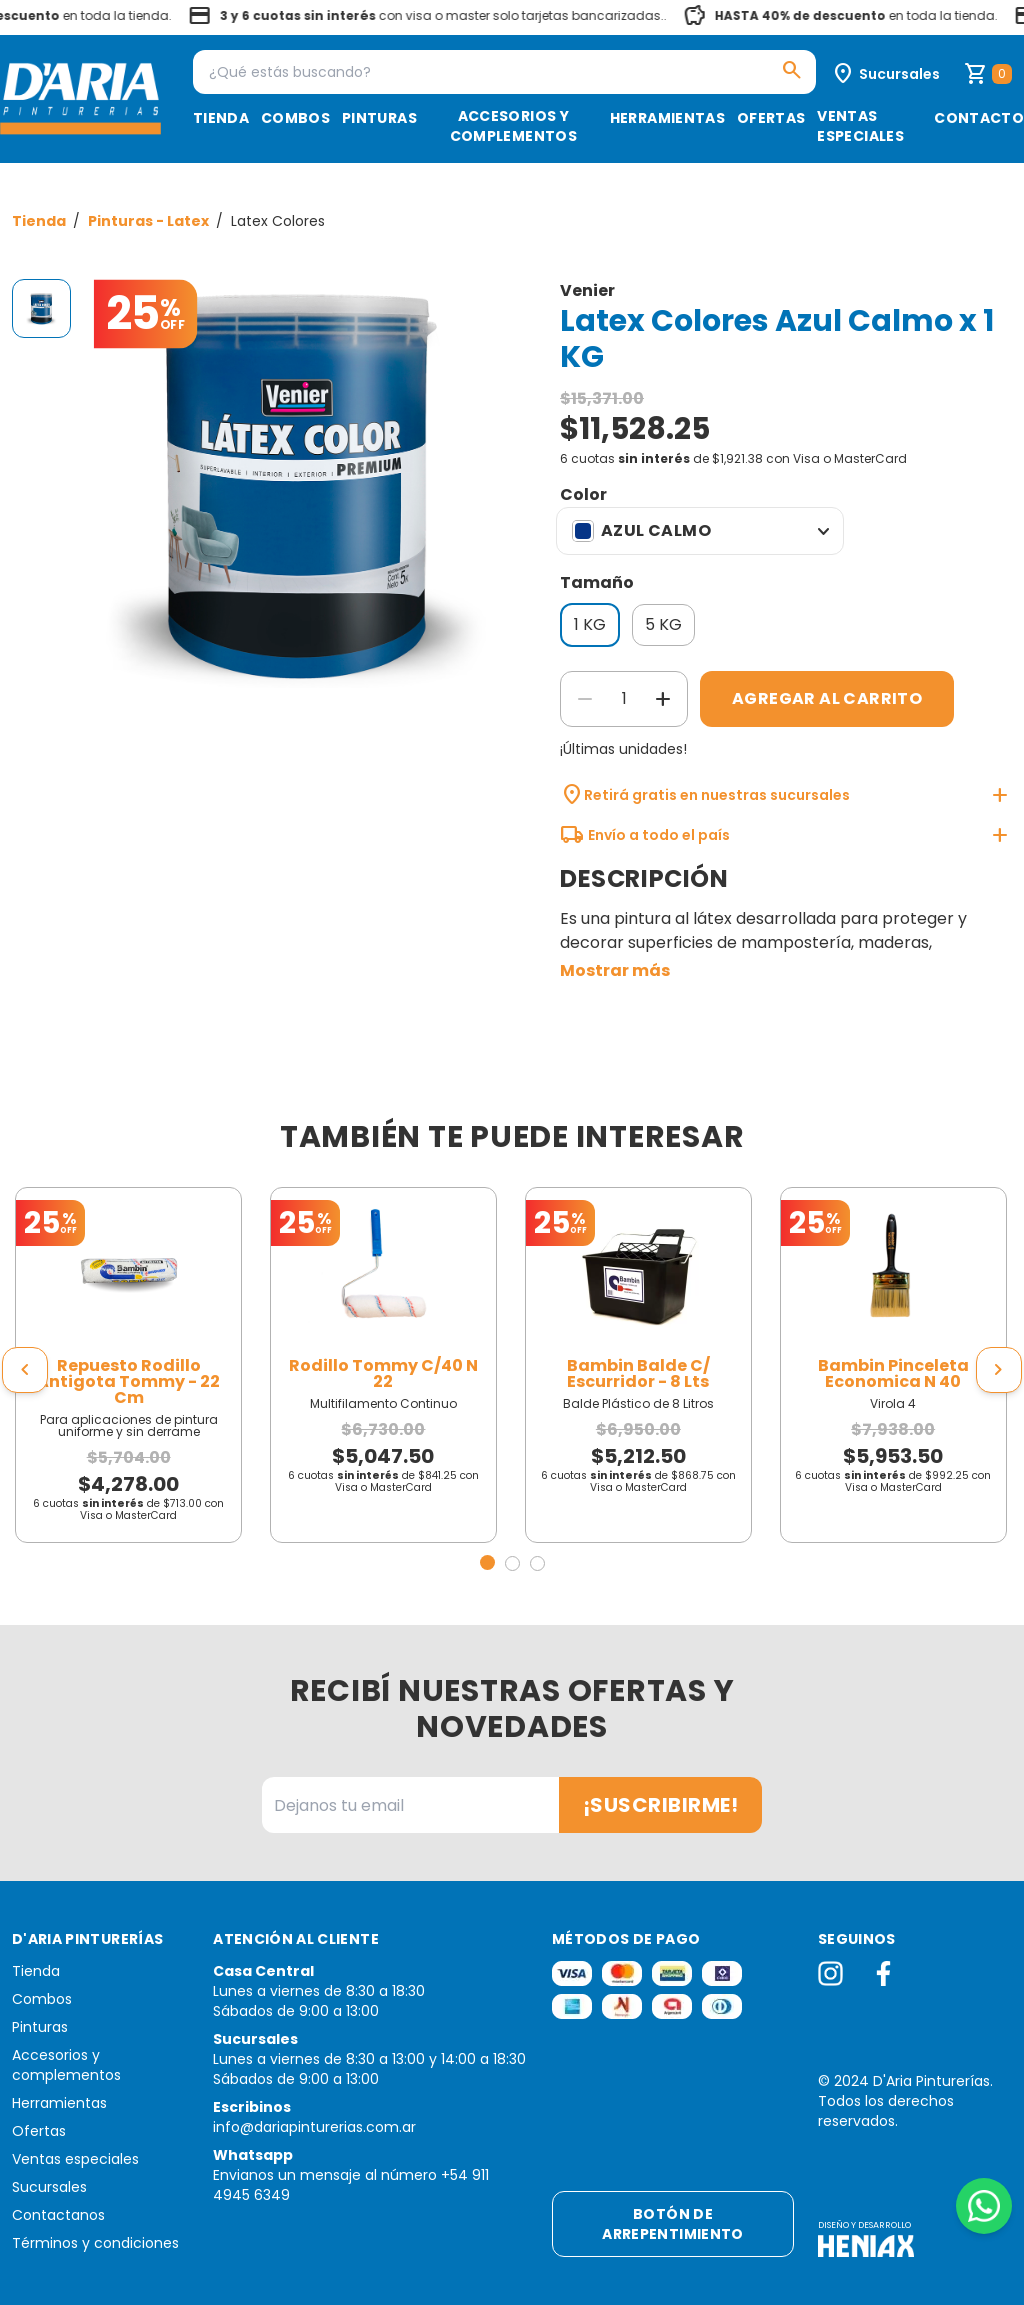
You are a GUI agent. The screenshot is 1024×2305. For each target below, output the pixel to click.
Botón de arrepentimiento (672, 2224)
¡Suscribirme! (661, 1805)
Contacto (979, 118)
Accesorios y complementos (513, 126)
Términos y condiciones (95, 2243)
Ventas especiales (860, 126)
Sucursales (49, 2187)
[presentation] (25, 1370)
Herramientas (667, 118)
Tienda (221, 118)
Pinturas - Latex (150, 221)
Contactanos (58, 2215)
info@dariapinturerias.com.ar (314, 2127)
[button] (487, 1562)
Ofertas (771, 118)
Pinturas (379, 118)
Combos (295, 118)
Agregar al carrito (827, 698)
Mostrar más (615, 970)
